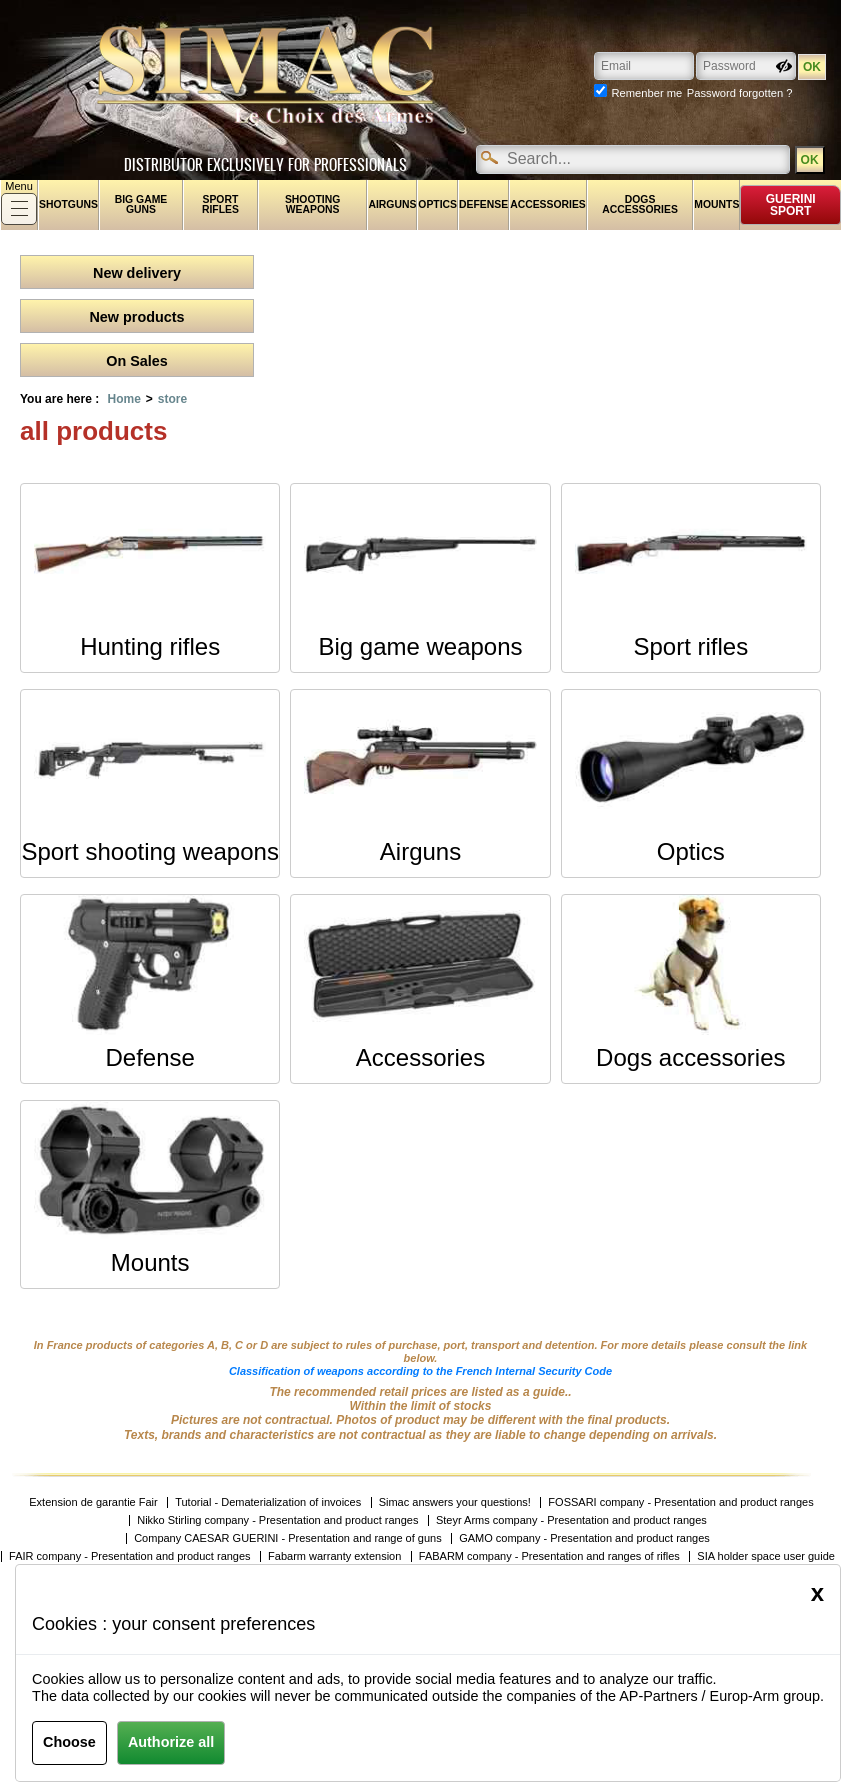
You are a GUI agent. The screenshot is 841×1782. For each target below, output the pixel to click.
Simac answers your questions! (455, 1502)
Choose (69, 1742)
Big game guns (141, 204)
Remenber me (646, 93)
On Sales (137, 361)
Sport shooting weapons (150, 851)
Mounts (716, 204)
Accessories (548, 204)
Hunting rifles (150, 646)
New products (136, 317)
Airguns (392, 204)
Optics (437, 204)
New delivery (137, 273)
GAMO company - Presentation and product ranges (584, 1538)
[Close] (817, 1593)
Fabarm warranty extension (334, 1556)
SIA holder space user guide (766, 1556)
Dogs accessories (640, 204)
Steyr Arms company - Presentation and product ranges (571, 1520)
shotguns (68, 204)
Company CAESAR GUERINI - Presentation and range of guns (288, 1538)
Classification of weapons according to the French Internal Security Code (420, 1371)
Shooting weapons (312, 204)
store (172, 399)
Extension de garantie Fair (93, 1502)
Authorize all (171, 1742)
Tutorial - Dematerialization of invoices (268, 1502)
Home (123, 399)
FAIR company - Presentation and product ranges (130, 1556)
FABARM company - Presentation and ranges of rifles (549, 1556)
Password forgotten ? (740, 93)
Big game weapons (420, 646)
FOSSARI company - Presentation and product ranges (680, 1502)
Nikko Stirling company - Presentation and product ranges (277, 1520)
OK (809, 160)
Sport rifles (220, 204)
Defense (483, 204)
